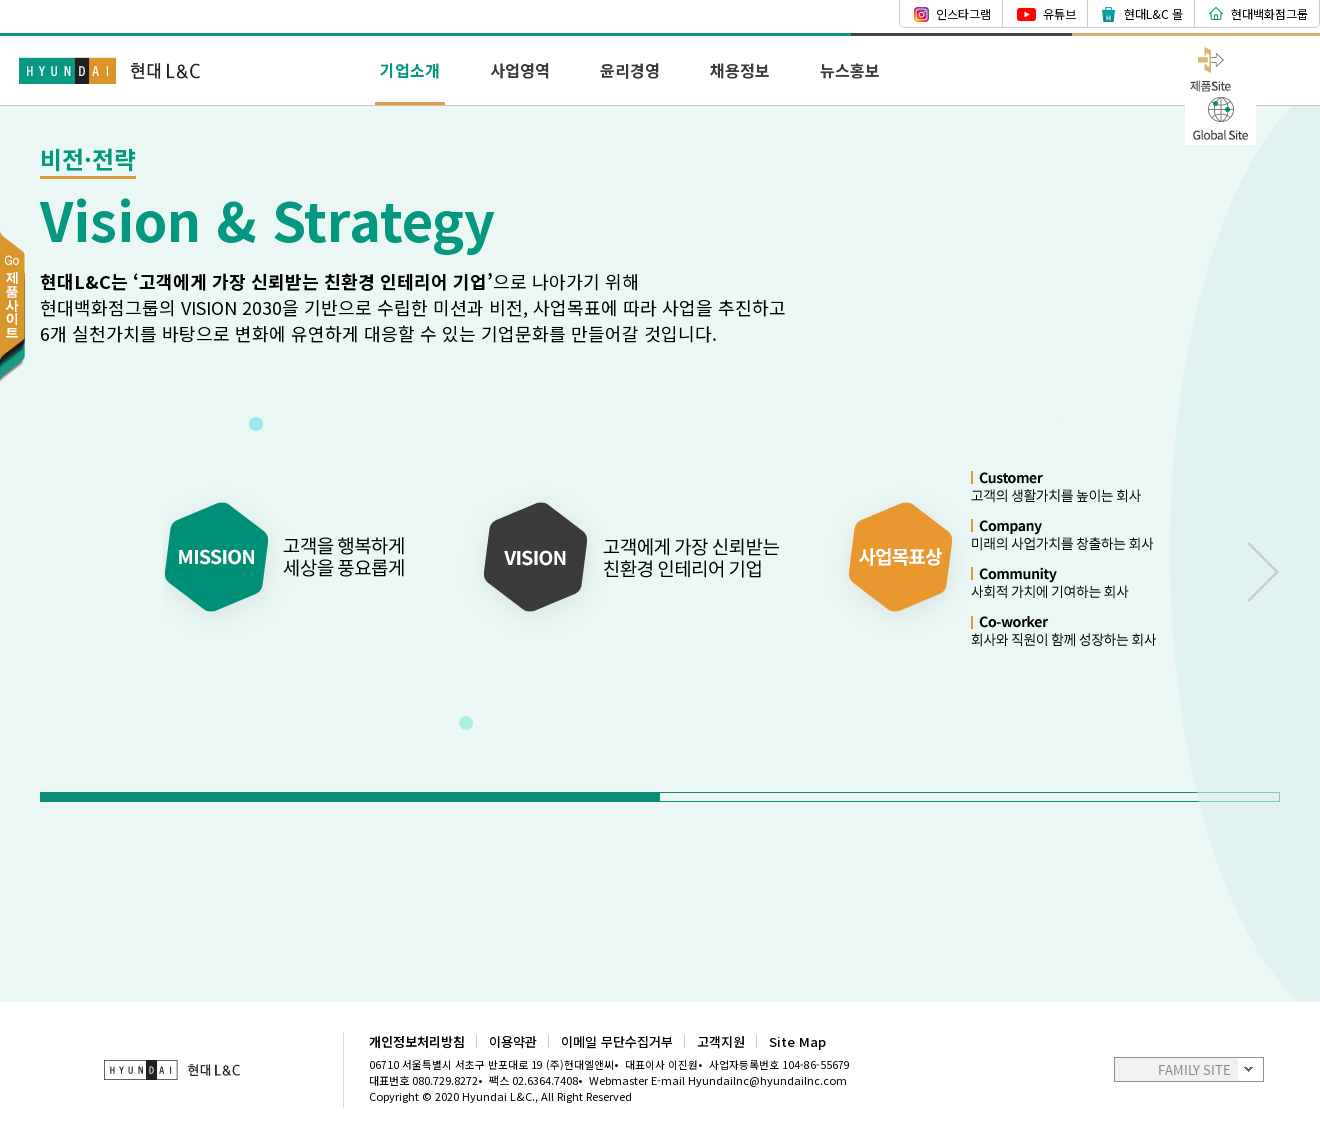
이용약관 (513, 1041)
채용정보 (740, 70)
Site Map (797, 1041)
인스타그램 (963, 13)
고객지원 (721, 1041)
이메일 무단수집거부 (617, 1041)
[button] (350, 797)
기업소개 (410, 70)
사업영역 (520, 70)
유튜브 (1059, 13)
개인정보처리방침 (417, 1041)
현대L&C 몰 (1153, 13)
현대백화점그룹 (1269, 13)
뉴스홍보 (850, 70)
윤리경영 (630, 70)
